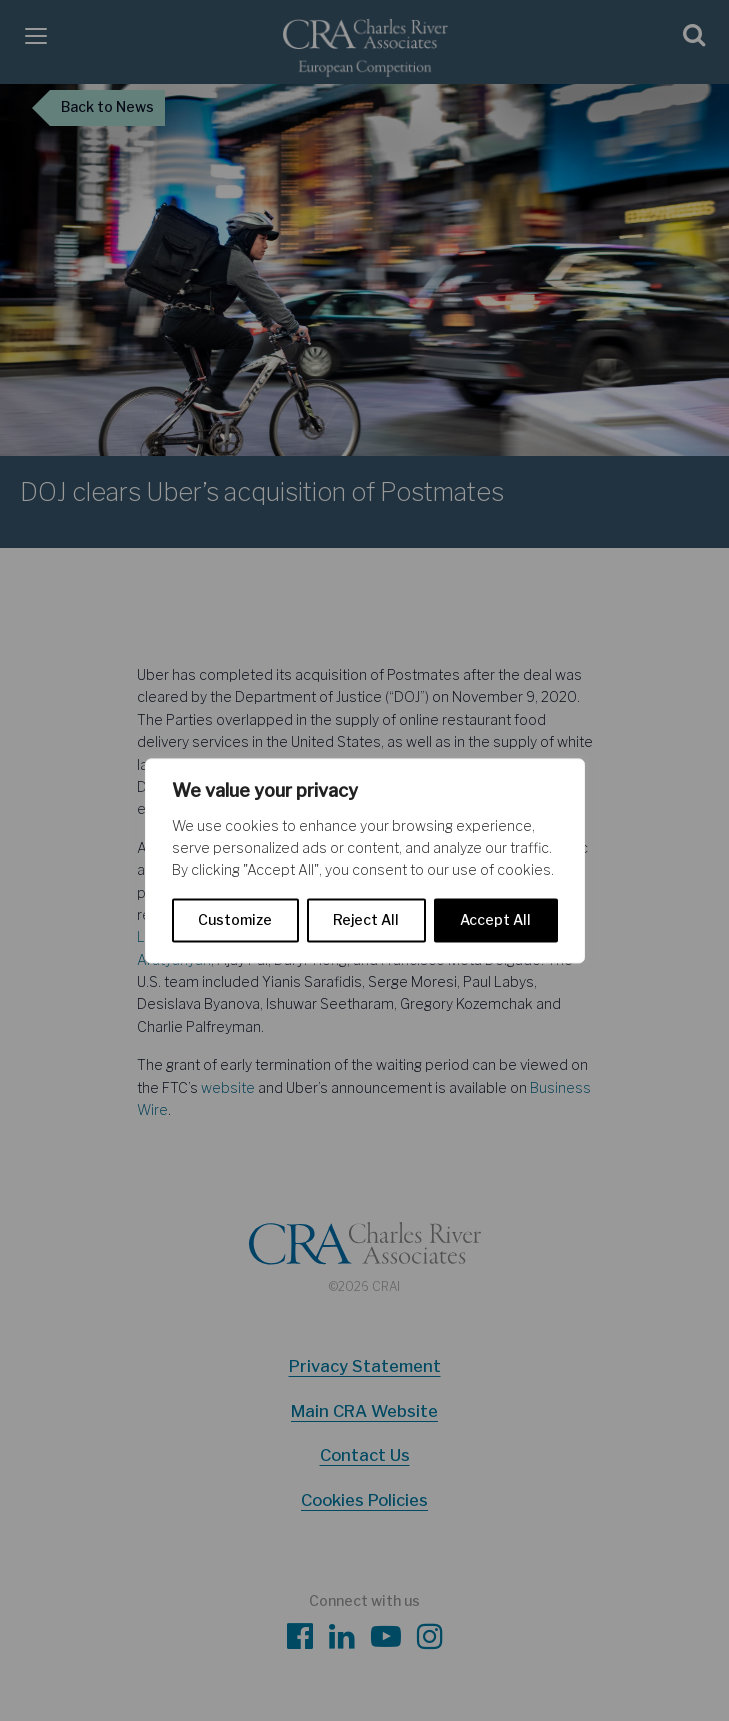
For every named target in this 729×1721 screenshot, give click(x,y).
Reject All (366, 919)
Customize (235, 919)
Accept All (495, 919)
